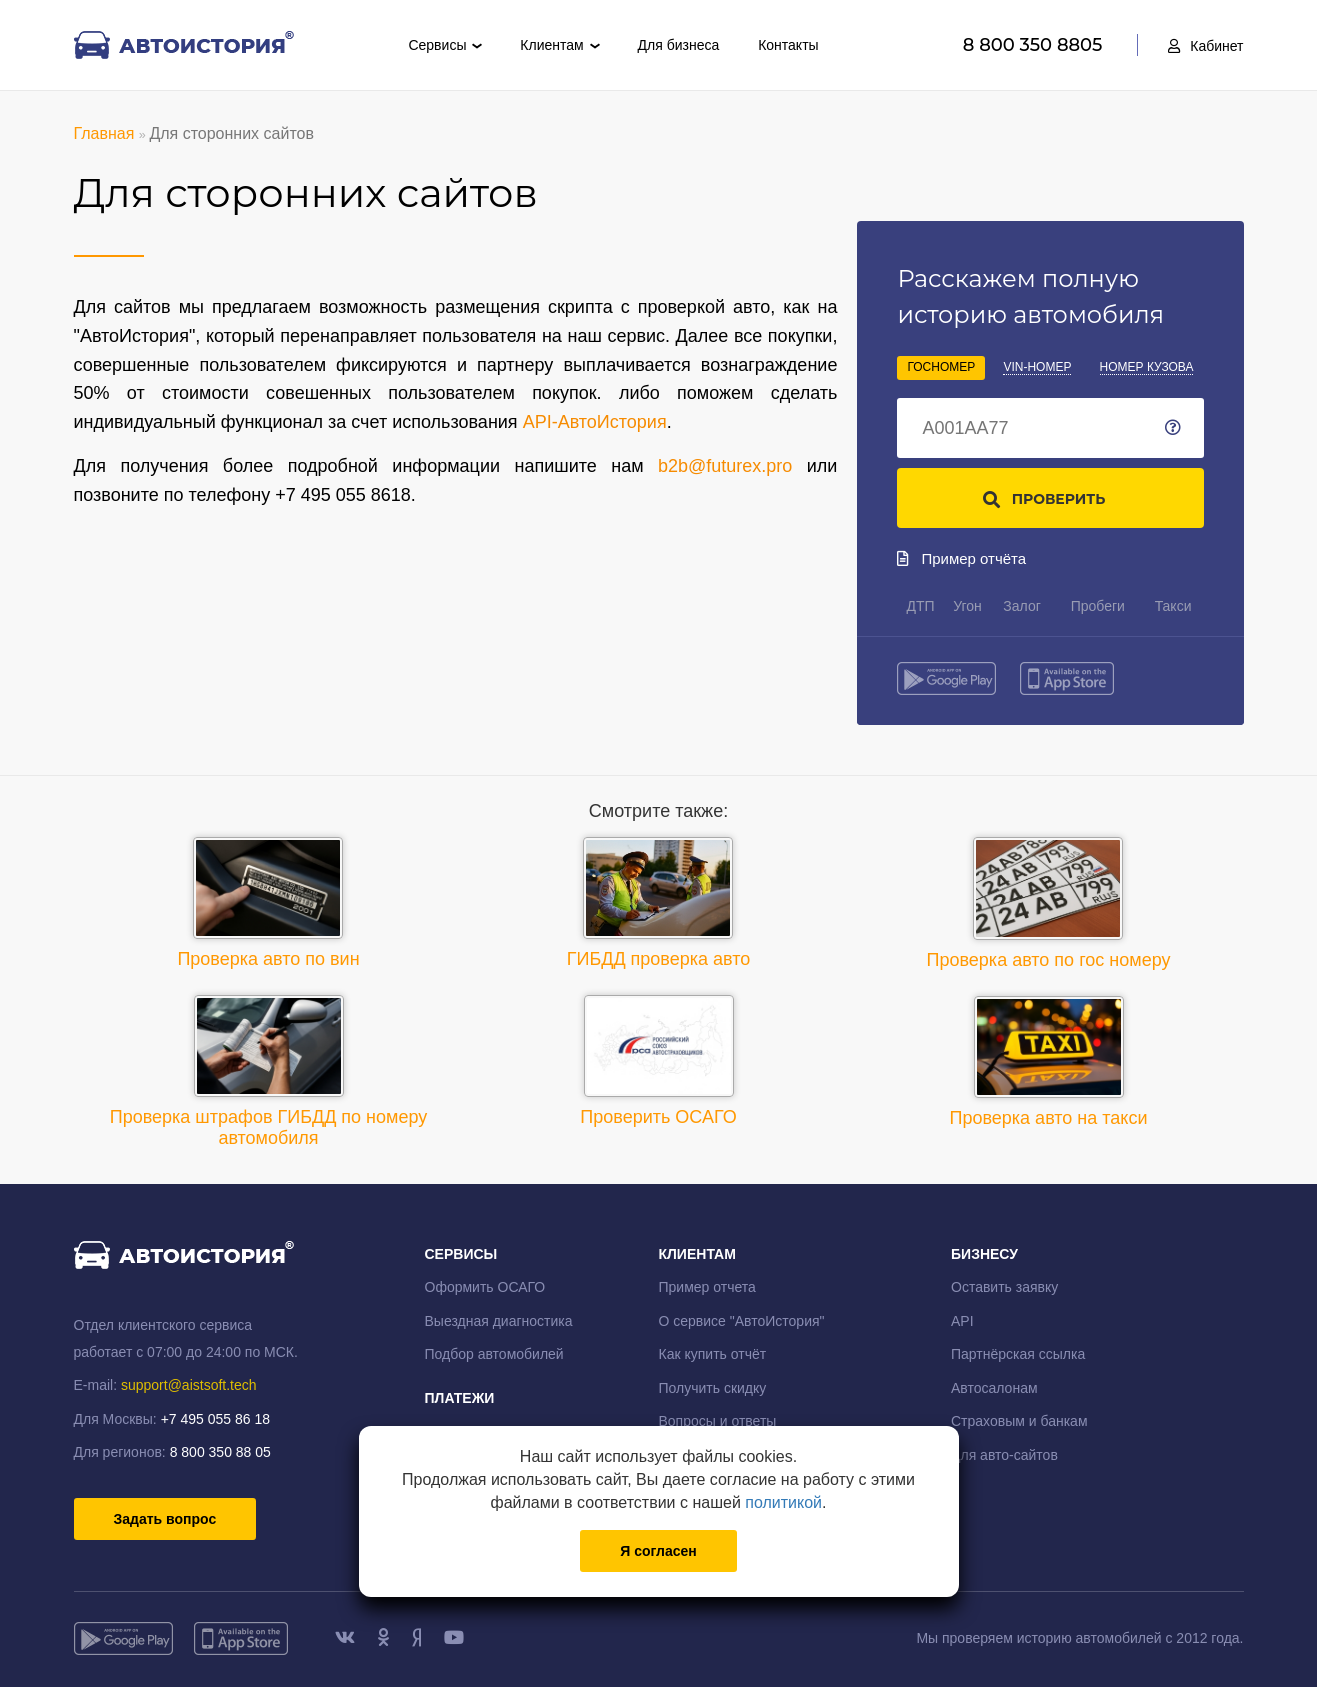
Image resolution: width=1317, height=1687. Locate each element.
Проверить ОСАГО (658, 1061)
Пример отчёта (961, 558)
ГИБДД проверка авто (659, 903)
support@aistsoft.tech (189, 1385)
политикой (783, 1502)
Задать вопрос (165, 1519)
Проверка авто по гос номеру (1049, 903)
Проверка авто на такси (1049, 1062)
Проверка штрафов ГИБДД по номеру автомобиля (269, 1071)
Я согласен (658, 1551)
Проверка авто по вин (268, 903)
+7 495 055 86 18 (215, 1419)
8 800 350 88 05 (220, 1452)
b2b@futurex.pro (725, 466)
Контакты (788, 45)
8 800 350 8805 (1035, 45)
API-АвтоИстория (595, 422)
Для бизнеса (679, 45)
